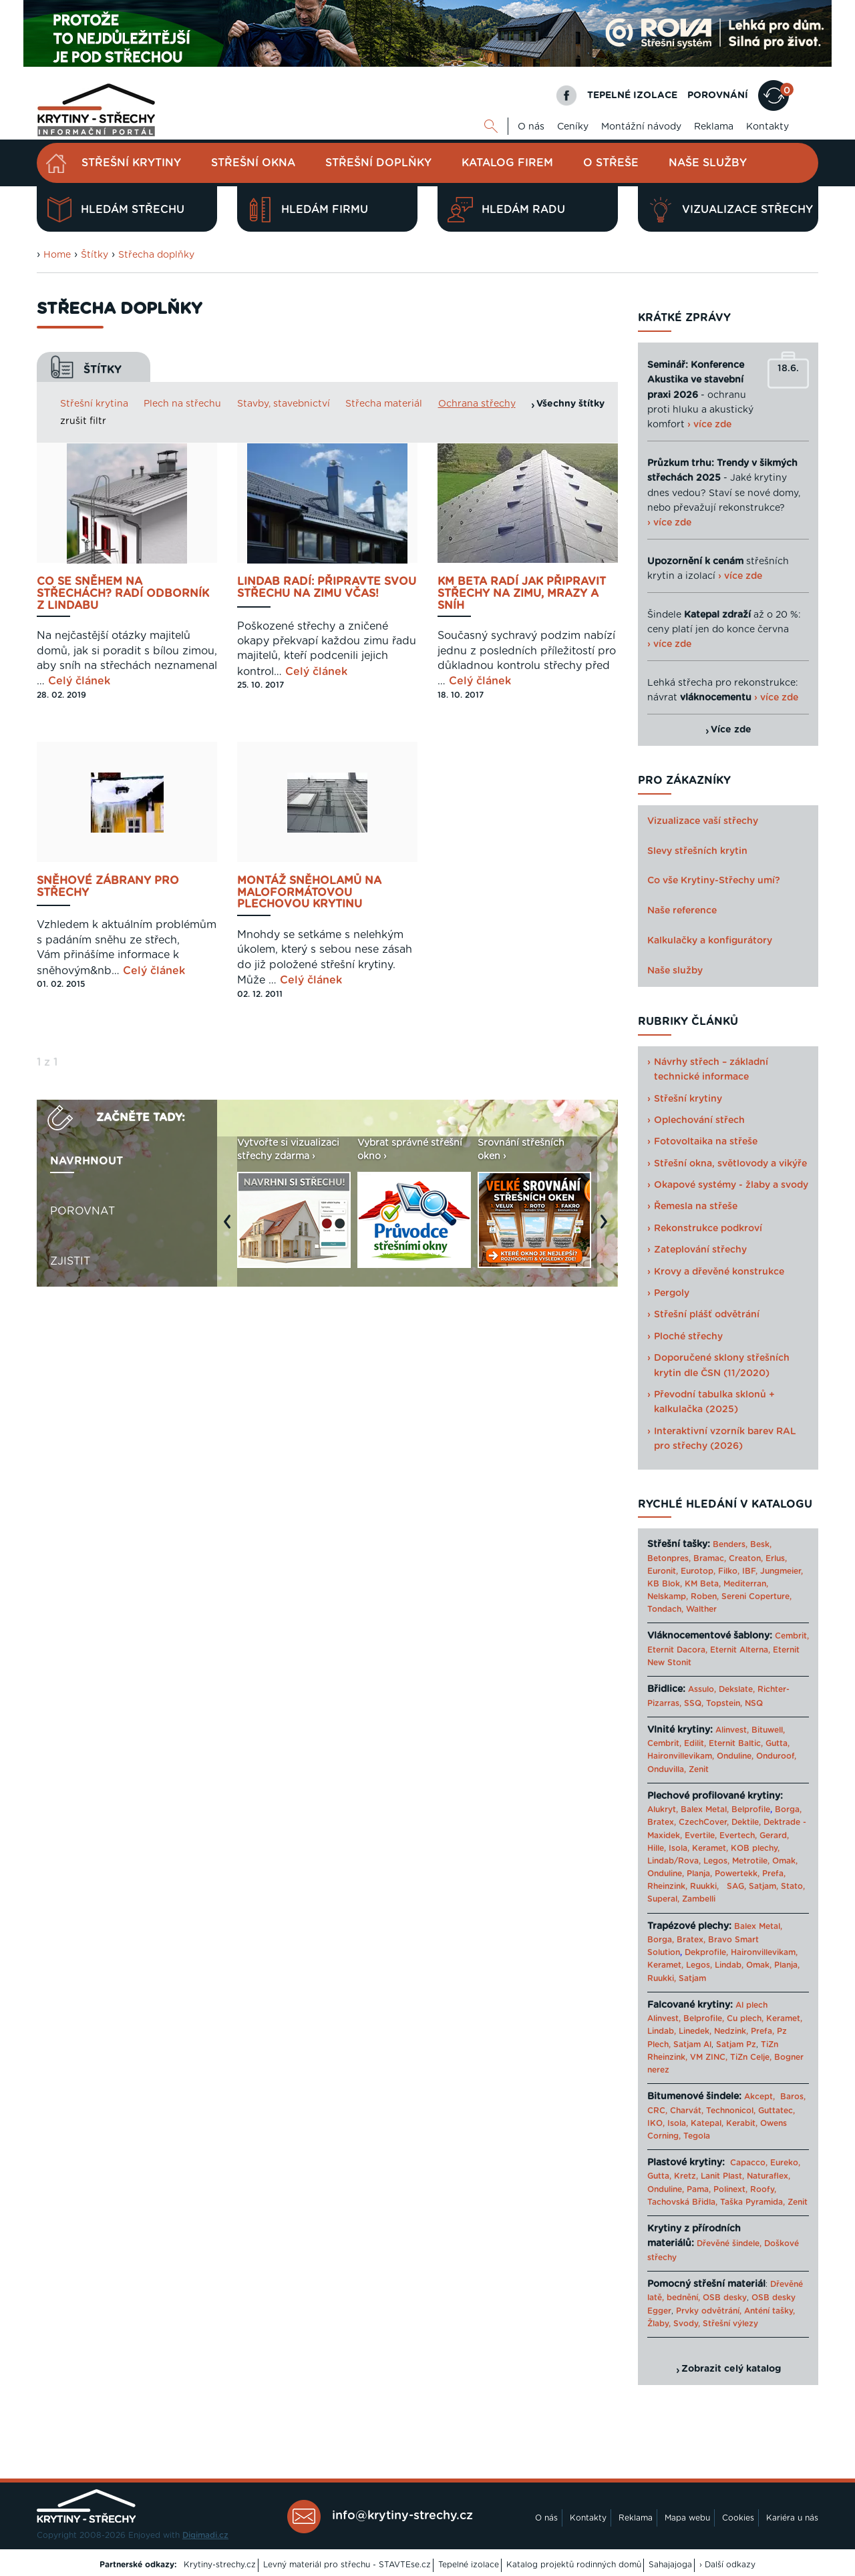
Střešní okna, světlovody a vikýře (730, 1163)
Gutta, (777, 1743)
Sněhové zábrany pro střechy (108, 886)
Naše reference (682, 910)
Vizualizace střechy (730, 209)
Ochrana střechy (477, 404)
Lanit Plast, (722, 2176)
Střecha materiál (383, 404)
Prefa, (774, 1874)
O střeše (611, 163)
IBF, (749, 1571)
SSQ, (693, 1703)
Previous (230, 1228)
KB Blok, (664, 1584)
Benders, (730, 1544)
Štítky (94, 255)
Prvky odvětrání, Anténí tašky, (735, 2311)
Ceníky (572, 127)
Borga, (788, 1809)
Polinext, (730, 2189)
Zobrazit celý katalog (731, 2369)
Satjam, (763, 1886)
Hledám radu (506, 209)
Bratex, (661, 1822)
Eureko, (785, 2163)
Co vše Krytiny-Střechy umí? (713, 880)
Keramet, (708, 1848)
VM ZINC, (708, 2057)
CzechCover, (704, 1822)
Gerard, (774, 1836)
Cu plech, (745, 2018)
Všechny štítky (570, 404)
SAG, (736, 1886)
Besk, (761, 1544)
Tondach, (665, 1609)
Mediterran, (745, 1584)
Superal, (663, 1899)
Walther (701, 1609)
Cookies (738, 2518)
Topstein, (724, 1703)
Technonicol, (730, 2111)
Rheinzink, (668, 1886)
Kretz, (686, 2176)
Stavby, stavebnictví (283, 404)
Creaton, (746, 1558)
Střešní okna (253, 163)
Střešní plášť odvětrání (706, 1314)
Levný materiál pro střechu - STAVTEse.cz (347, 2565)
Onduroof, (776, 1756)
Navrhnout (86, 1161)
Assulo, (702, 1689)
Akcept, (759, 2097)
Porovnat (82, 1211)
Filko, (728, 1571)
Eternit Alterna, (740, 1650)
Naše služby (708, 163)
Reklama (713, 127)
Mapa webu (687, 2518)
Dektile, (746, 1822)
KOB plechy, (755, 1848)
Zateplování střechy (700, 1250)
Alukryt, (662, 1809)
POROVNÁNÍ (717, 95)
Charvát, (686, 2111)
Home (57, 255)
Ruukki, (704, 1886)
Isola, (679, 1848)
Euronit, (662, 1571)
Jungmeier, (781, 1571)
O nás (531, 127)
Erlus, (776, 1558)
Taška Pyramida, (752, 2202)
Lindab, (729, 1965)
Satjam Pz (736, 2045)
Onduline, (735, 1756)
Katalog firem (507, 163)
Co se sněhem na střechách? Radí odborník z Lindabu (123, 593)
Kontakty (767, 127)
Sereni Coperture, (756, 1596)
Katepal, (707, 2123)
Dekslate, (737, 1689)
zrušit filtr (83, 421)
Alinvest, (732, 1730)
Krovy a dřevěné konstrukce (719, 1272)
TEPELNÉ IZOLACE (632, 95)
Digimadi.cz (205, 2535)
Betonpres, (669, 1558)
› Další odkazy (727, 2565)
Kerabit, (741, 2123)
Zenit (699, 1769)
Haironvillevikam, (680, 1756)
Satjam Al (692, 2045)
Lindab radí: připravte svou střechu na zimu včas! (326, 587)
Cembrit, (792, 1636)
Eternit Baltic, (736, 1743)
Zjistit (70, 1261)
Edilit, (695, 1743)
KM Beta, (703, 1584)
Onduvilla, (666, 1769)
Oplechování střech (699, 1120)
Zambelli (698, 1899)
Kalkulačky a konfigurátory (709, 940)
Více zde (731, 729)
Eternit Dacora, (677, 1650)
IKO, (656, 2123)
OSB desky (725, 2298)
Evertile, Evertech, (721, 1836)
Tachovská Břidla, (682, 2202)
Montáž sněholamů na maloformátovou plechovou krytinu (309, 892)
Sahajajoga (670, 2565)
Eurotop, (698, 1571)
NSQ (754, 1703)
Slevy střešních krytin (697, 851)
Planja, (699, 1874)
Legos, (716, 1861)
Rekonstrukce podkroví (708, 1228)
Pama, (699, 2189)
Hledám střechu (115, 209)
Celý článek (79, 681)
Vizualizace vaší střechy (702, 821)
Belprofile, (703, 2018)
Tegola (696, 2136)
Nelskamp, (667, 1596)
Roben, (705, 1596)
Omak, (785, 1861)
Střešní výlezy (730, 2324)
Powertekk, (737, 1874)
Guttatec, (776, 2111)
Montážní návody (641, 127)
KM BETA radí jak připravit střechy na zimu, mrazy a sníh (522, 593)
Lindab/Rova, (674, 1861)
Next (607, 1228)
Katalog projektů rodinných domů (573, 2565)
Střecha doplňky (156, 255)
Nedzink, (731, 2031)
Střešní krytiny (131, 163)
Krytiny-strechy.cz (220, 2565)
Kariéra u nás (792, 2518)
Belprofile (750, 1809)
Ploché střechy (688, 1336)
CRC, (657, 2111)
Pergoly (671, 1293)
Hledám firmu (307, 209)
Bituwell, (768, 1730)
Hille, (656, 1848)
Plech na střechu (182, 404)
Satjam (692, 1978)
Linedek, (695, 2031)
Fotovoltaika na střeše (705, 1141)
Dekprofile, (706, 1952)
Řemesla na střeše (695, 1206)
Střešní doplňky (378, 163)
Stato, (793, 1886)
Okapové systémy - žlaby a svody (731, 1185)
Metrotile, (751, 1861)
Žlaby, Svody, (673, 2324)
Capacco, (748, 2163)
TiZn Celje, (751, 2057)
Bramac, (709, 1558)
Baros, (793, 2097)
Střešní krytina (94, 404)
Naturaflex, (768, 2176)
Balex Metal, (705, 1809)
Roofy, (763, 2189)
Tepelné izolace (468, 2565)
